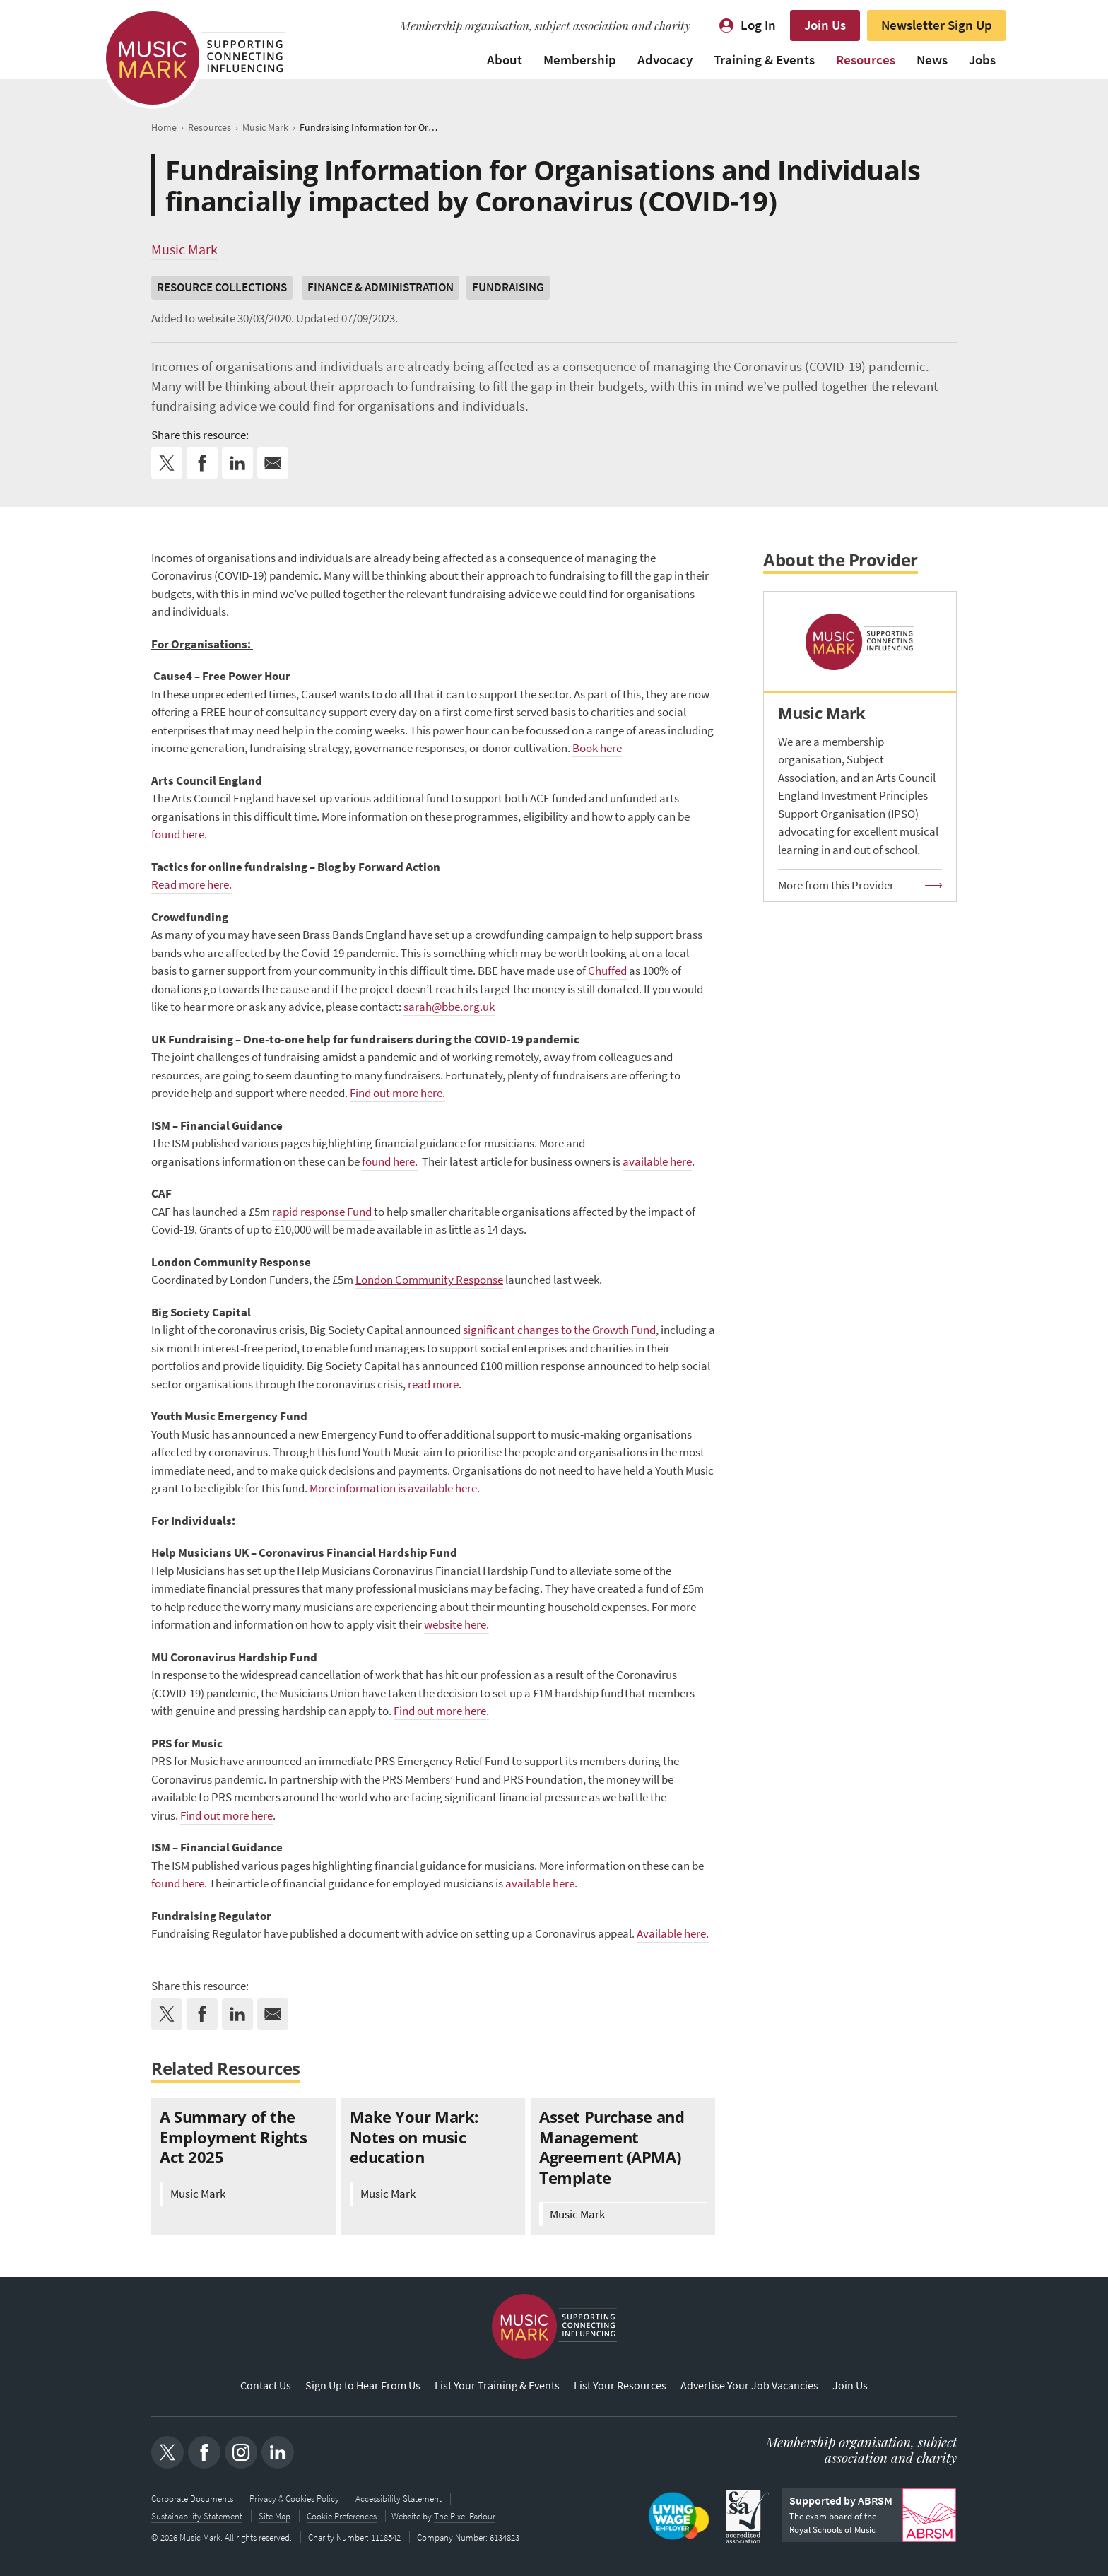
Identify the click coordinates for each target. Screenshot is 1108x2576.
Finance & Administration (380, 287)
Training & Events (764, 60)
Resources (865, 60)
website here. (456, 1625)
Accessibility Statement (398, 2499)
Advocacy (664, 60)
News (932, 60)
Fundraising (508, 287)
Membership (579, 60)
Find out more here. (397, 1093)
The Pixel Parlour (466, 2516)
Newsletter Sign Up (936, 25)
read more (433, 1384)
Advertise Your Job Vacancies (749, 2386)
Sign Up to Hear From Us (362, 2386)
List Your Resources (620, 2386)
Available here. (673, 1934)
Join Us (825, 25)
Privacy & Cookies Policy (294, 2499)
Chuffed (607, 971)
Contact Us (265, 2386)
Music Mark (184, 249)
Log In (758, 25)
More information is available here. (396, 1488)
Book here (597, 748)
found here (177, 834)
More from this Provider (836, 885)
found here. (390, 1162)
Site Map (274, 2516)
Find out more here (226, 1816)
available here (657, 1162)
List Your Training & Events (497, 2386)
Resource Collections (222, 287)
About (504, 60)
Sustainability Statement (196, 2516)
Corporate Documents (192, 2499)
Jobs (982, 60)
